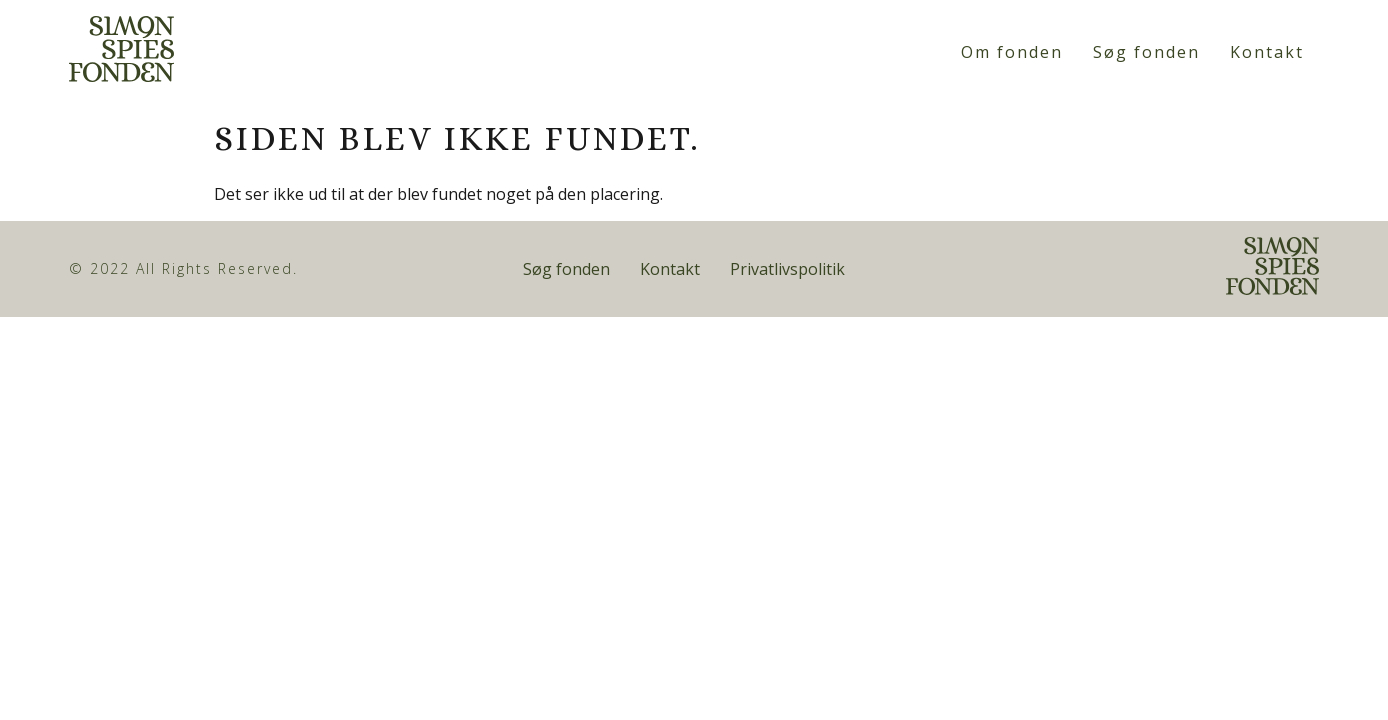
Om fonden (1012, 52)
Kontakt (1267, 52)
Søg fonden (1146, 52)
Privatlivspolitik (787, 269)
